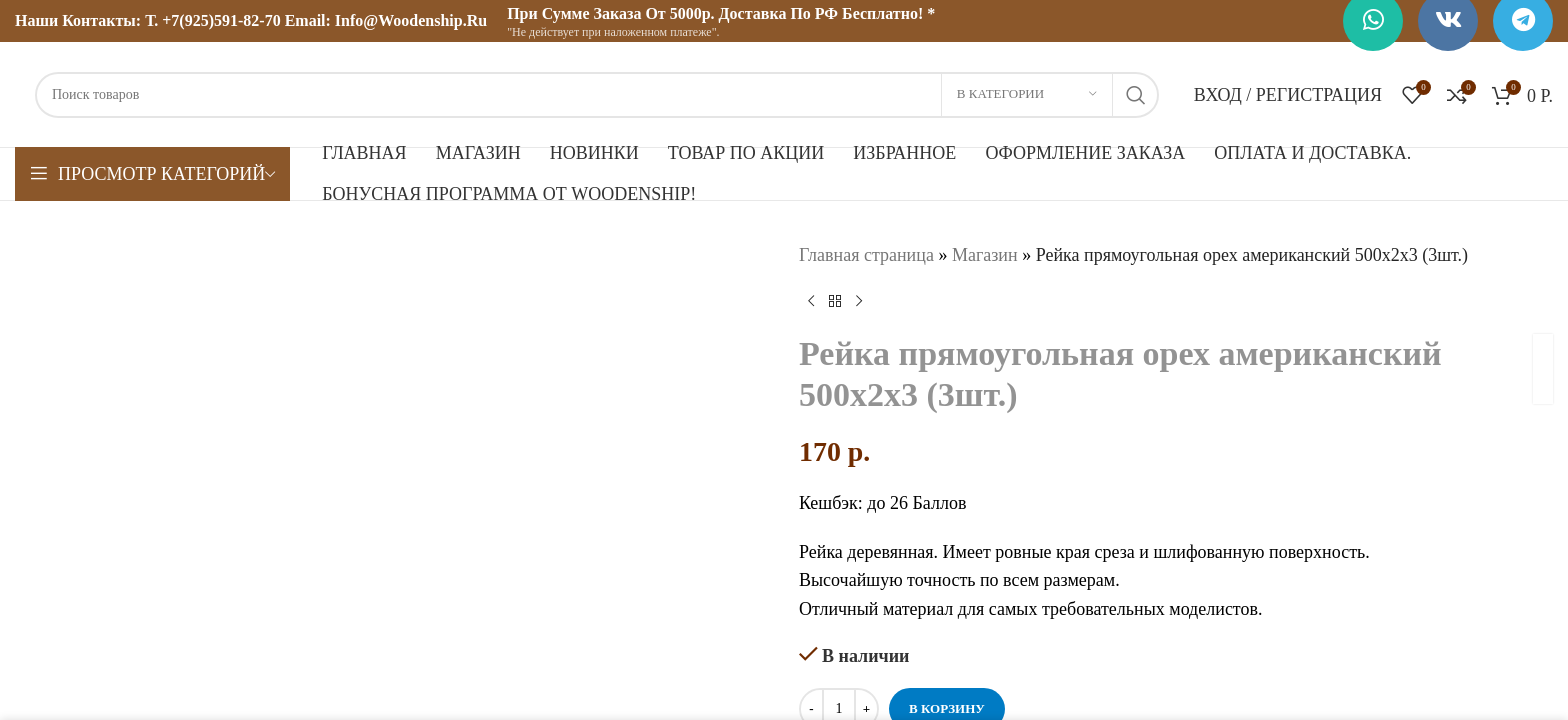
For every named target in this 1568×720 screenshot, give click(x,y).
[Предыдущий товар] (811, 302)
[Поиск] (597, 95)
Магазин (985, 255)
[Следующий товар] (859, 302)
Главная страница (866, 255)
